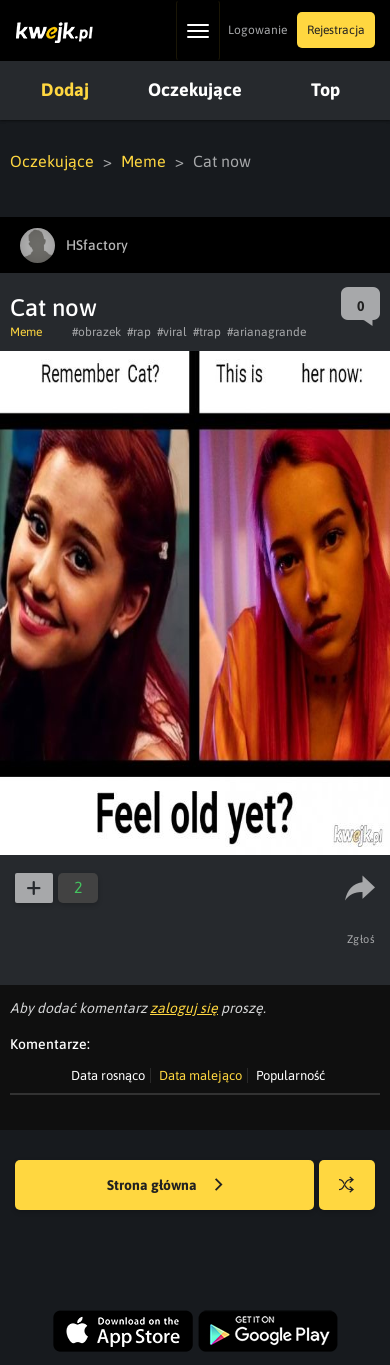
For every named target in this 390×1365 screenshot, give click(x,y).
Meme (143, 161)
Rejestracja (336, 30)
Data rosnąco (108, 1075)
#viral (172, 332)
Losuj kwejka (354, 1194)
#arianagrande (266, 332)
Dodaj (65, 89)
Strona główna (165, 1186)
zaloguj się (184, 1008)
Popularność (290, 1075)
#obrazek (96, 332)
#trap (207, 332)
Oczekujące (195, 89)
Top (325, 89)
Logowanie (257, 30)
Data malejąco (200, 1075)
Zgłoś (361, 939)
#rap (139, 332)
